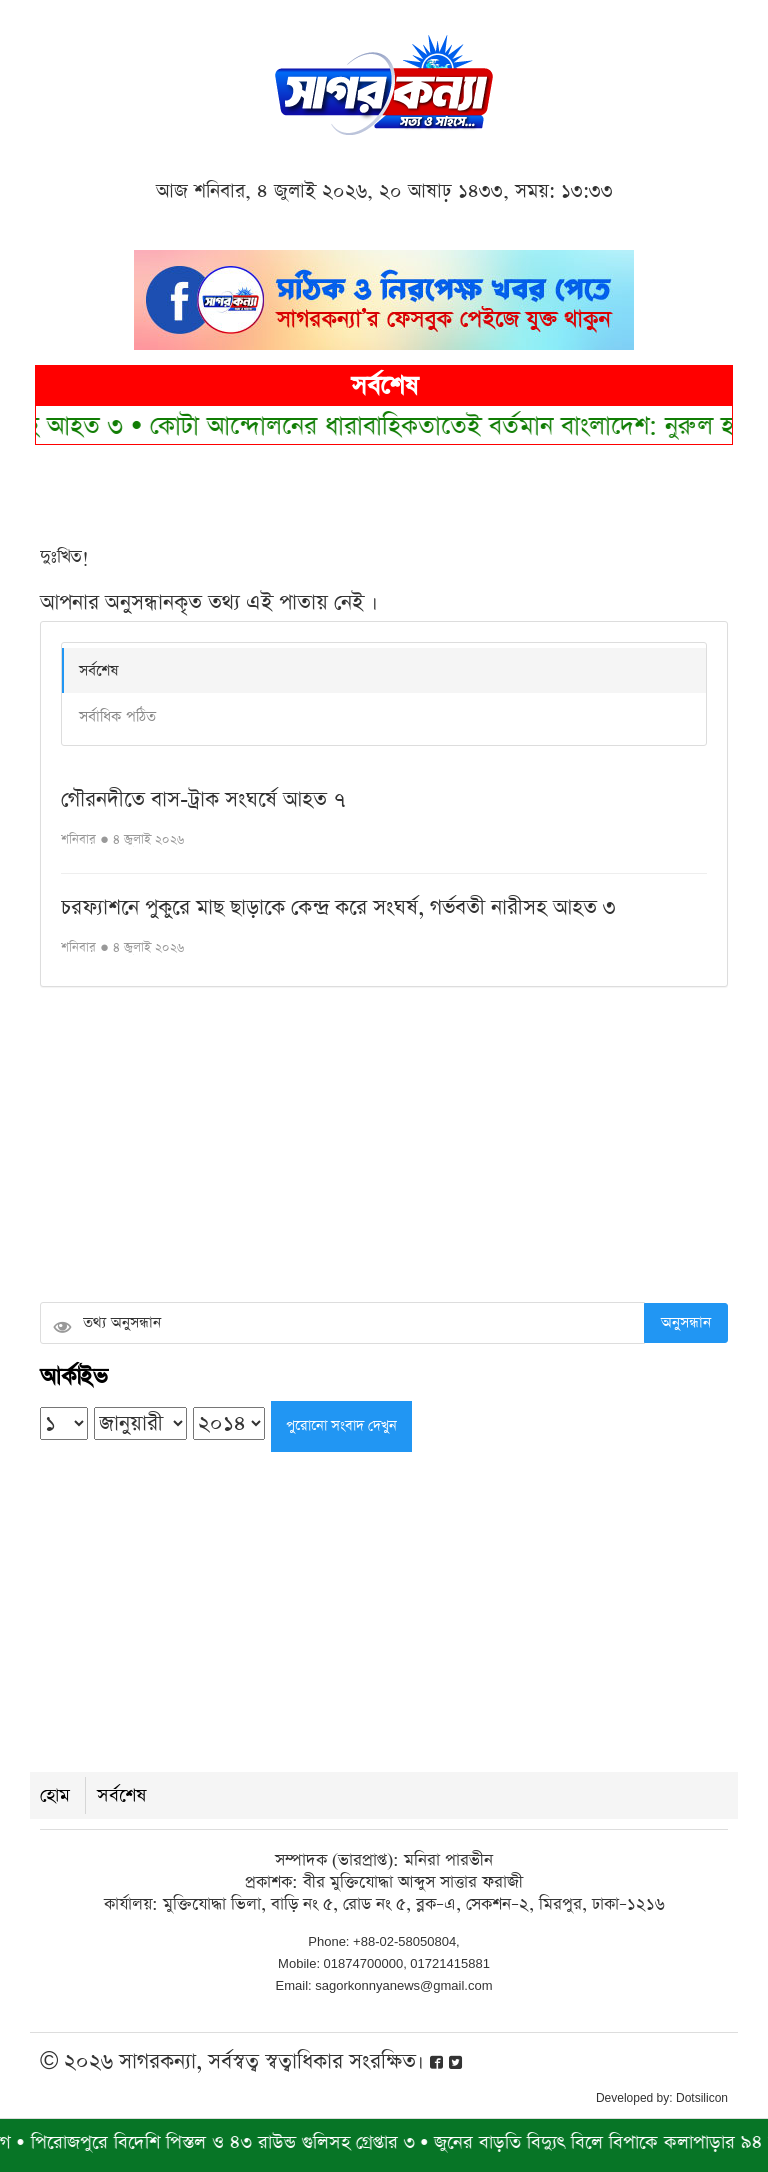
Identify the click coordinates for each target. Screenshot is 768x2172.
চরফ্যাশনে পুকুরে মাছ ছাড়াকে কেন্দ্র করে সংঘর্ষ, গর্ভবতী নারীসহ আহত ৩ (338, 907)
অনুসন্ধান (686, 1322)
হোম (55, 1795)
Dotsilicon (702, 2098)
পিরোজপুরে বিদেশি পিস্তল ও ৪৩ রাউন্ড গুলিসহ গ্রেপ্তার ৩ (231, 2142)
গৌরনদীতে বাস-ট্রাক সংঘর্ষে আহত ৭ (203, 799)
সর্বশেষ (98, 670)
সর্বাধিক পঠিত (117, 716)
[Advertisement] (384, 1147)
